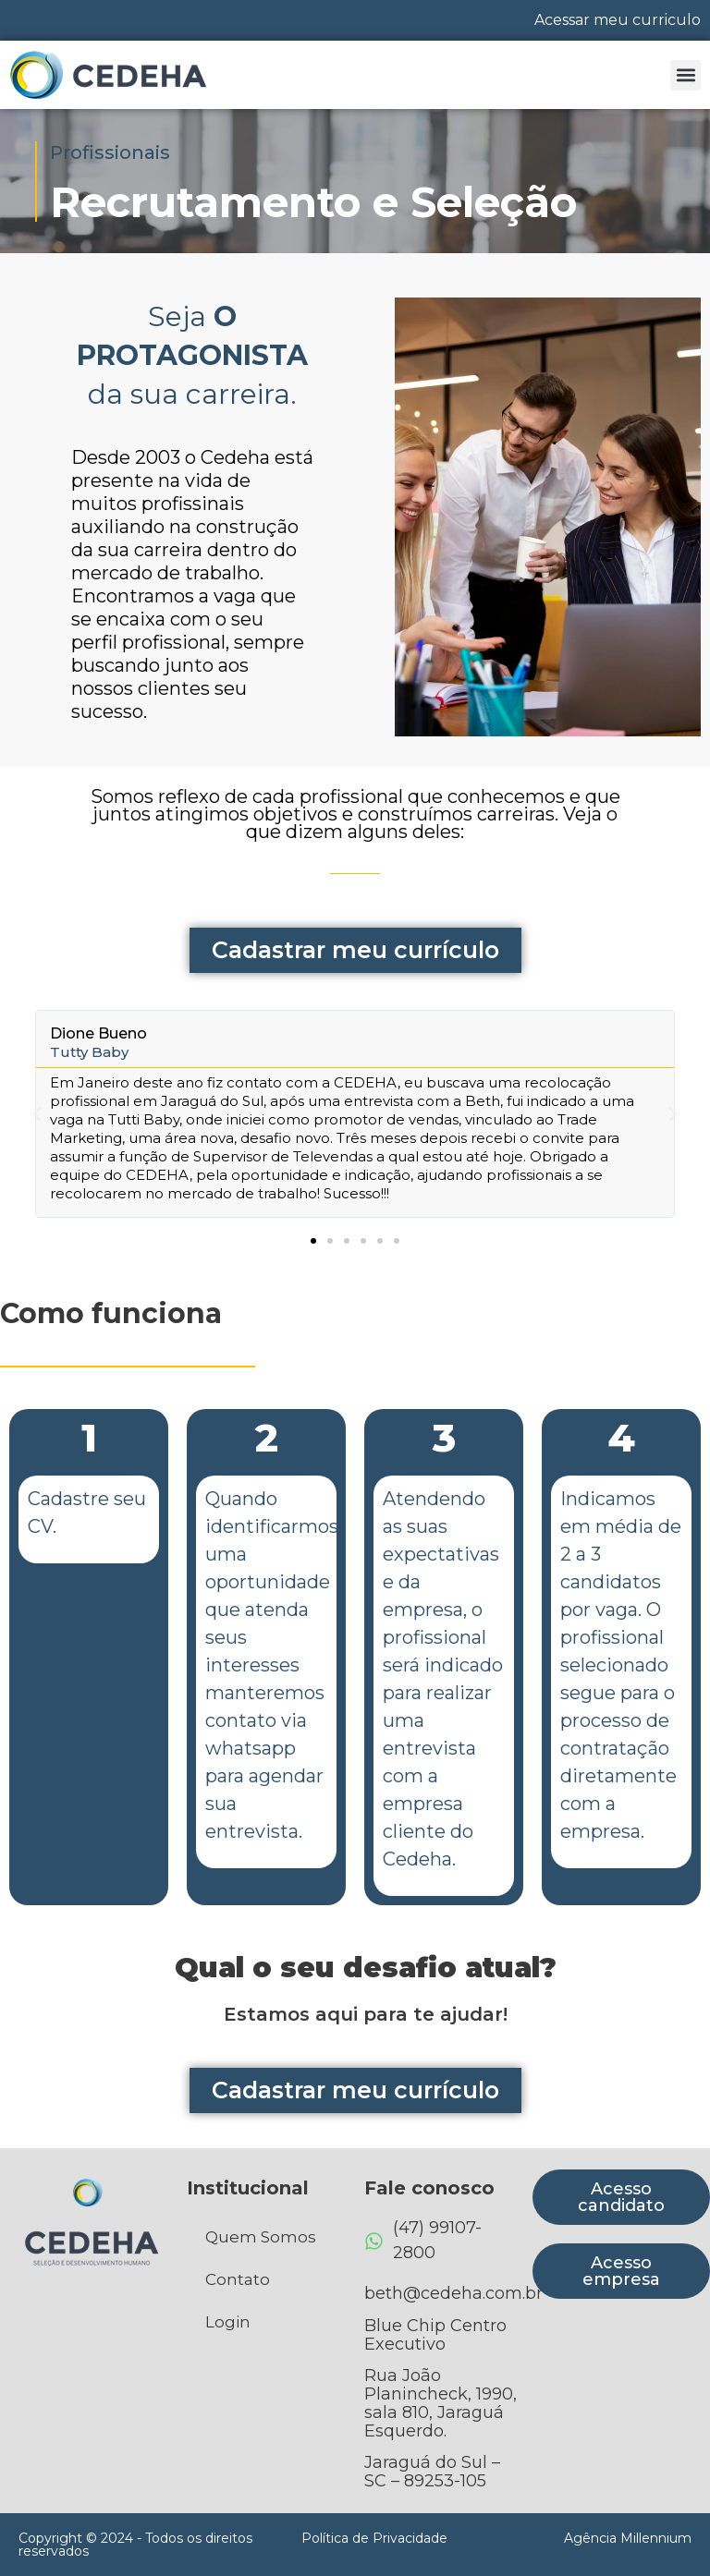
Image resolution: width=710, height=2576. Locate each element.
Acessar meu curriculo (617, 20)
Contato (237, 2279)
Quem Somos (260, 2237)
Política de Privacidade (374, 2538)
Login (228, 2322)
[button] (685, 75)
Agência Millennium (628, 2538)
